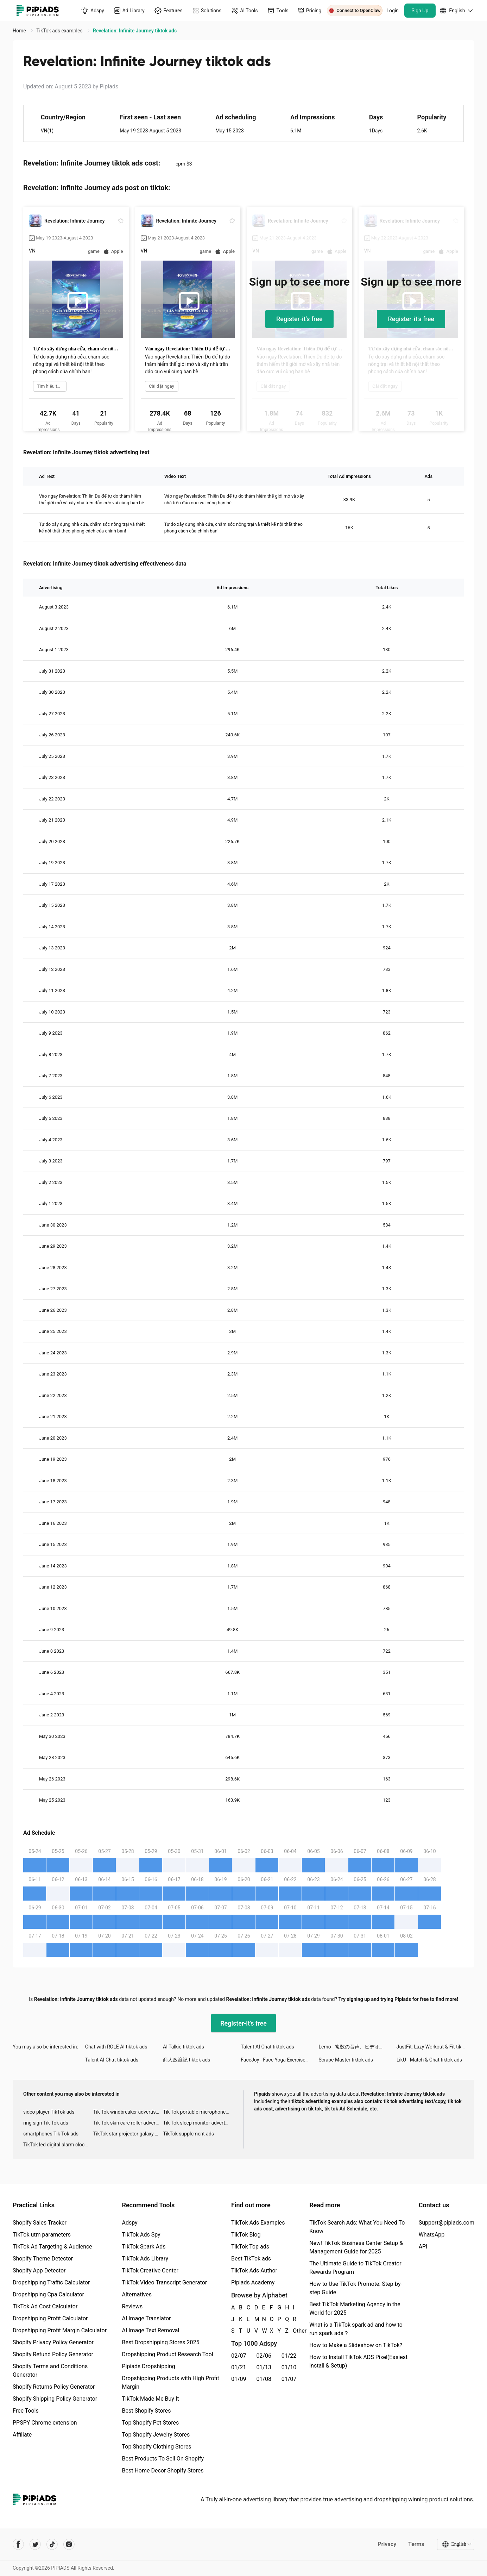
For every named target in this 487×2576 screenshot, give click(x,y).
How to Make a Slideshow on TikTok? (355, 2345)
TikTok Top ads (250, 2246)
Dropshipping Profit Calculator (50, 2318)
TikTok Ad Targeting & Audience (52, 2246)
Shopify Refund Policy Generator (53, 2354)
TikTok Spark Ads (143, 2246)
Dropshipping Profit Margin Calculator (60, 2330)
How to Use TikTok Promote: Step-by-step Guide (355, 2288)
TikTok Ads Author (254, 2270)
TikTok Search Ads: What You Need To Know (357, 2226)
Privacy (387, 2544)
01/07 (289, 2379)
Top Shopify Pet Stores (150, 2422)
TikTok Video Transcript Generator (164, 2282)
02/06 (263, 2355)
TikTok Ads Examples (258, 2222)
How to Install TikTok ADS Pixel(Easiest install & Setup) (358, 2361)
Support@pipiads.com (446, 2222)
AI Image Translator (146, 2318)
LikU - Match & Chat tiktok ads (429, 2060)
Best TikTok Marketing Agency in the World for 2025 (354, 2308)
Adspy (129, 2222)
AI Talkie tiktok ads (183, 2047)
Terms (416, 2544)
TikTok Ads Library (145, 2258)
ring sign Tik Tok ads (45, 2123)
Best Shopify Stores (146, 2410)
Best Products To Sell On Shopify (163, 2458)
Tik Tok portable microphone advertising (198, 2112)
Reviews (132, 2306)
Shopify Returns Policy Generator (54, 2386)
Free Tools (26, 2410)
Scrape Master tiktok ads (346, 2060)
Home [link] (20, 30)
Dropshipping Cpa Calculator (48, 2294)
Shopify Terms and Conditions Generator (50, 2370)
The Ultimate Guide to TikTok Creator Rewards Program (355, 2267)
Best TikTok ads (251, 2258)
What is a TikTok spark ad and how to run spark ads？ (356, 2329)
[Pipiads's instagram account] (69, 2544)
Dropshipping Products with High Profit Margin (170, 2382)
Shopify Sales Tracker (40, 2222)
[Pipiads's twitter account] (35, 2544)
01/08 (263, 2379)
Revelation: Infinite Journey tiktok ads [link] (135, 30)
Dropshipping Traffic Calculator (51, 2282)
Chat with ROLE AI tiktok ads (116, 2047)
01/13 (263, 2367)
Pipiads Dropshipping (148, 2366)
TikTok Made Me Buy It (150, 2398)
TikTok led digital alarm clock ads (58, 2144)
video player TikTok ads (48, 2112)
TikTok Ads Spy (141, 2234)
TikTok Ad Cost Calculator (45, 2306)
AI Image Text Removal (150, 2330)
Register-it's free (299, 319)
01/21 (238, 2367)
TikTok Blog (246, 2234)
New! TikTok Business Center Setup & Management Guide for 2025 (356, 2247)
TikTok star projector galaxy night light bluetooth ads (128, 2134)
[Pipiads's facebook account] (18, 2544)
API (423, 2246)
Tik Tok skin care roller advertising (128, 2123)
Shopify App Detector (39, 2270)
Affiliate (22, 2434)
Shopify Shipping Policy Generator (55, 2398)
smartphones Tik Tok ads (50, 2134)
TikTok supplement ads (188, 2134)
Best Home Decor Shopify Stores (162, 2470)
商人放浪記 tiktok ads (186, 2060)
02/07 (238, 2355)
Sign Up (420, 10)
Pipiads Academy (252, 2282)
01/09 (238, 2379)
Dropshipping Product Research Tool (167, 2354)
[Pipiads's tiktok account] (52, 2544)
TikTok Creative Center (150, 2270)
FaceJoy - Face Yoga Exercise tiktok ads (279, 2060)
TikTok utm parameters (42, 2234)
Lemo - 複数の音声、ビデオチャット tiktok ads (358, 2047)
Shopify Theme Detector (43, 2258)
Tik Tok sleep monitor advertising (198, 2123)
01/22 (289, 2355)
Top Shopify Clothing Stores (156, 2446)
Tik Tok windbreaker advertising (128, 2112)
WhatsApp (432, 2234)
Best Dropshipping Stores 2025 (160, 2342)
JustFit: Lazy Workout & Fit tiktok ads (435, 2047)
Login (393, 10)
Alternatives (137, 2294)
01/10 (289, 2367)
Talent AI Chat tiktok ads (267, 2047)
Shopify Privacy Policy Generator (53, 2342)
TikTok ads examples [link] (60, 30)
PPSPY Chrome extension (45, 2422)
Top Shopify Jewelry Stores (156, 2434)
